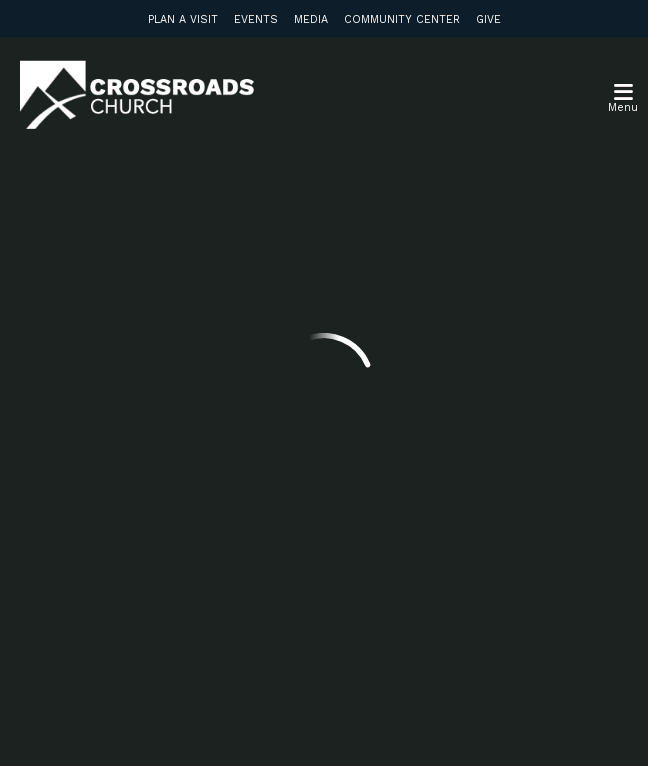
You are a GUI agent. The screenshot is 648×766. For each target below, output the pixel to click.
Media (311, 19)
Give (488, 19)
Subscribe (143, 571)
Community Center (402, 19)
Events (256, 19)
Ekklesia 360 (324, 724)
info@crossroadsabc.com (166, 247)
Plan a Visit (183, 19)
